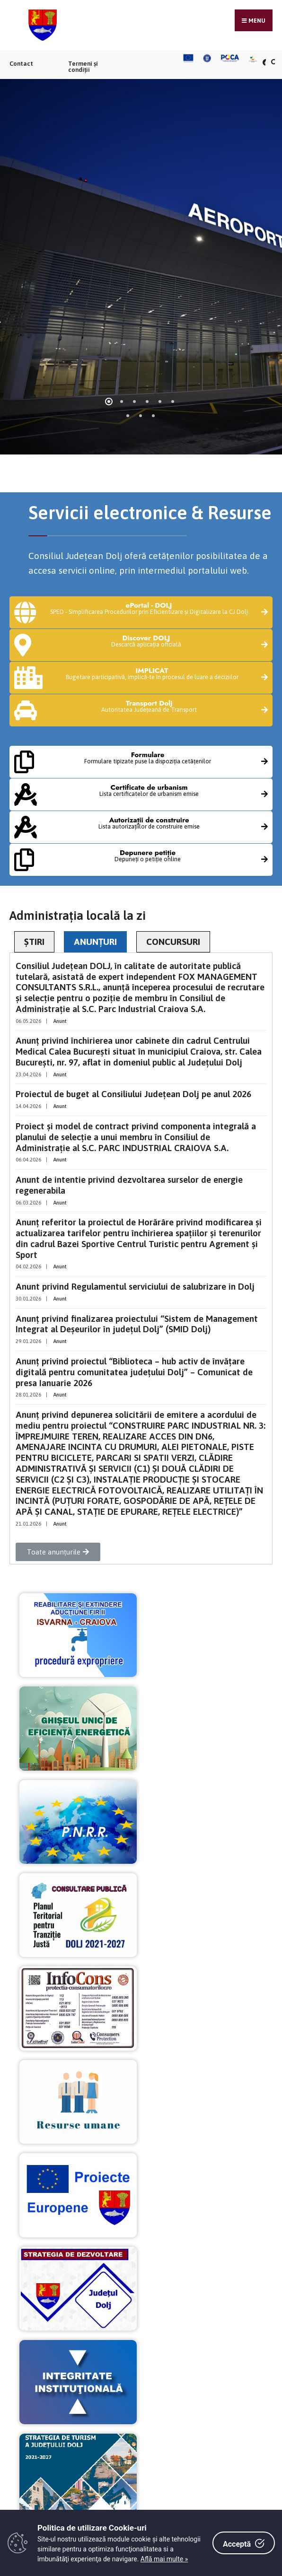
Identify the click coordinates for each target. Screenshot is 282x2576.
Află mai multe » (164, 2559)
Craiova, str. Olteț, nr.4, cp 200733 (124, 2303)
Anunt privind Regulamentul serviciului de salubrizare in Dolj (135, 1286)
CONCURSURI (173, 941)
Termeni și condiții (83, 66)
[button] (58, 1552)
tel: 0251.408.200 (94, 2316)
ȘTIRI (34, 941)
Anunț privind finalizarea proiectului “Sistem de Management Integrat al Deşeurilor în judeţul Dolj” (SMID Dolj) (137, 1324)
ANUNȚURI (95, 941)
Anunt (60, 1021)
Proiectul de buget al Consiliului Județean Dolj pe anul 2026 (133, 1094)
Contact (21, 63)
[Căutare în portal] (273, 62)
